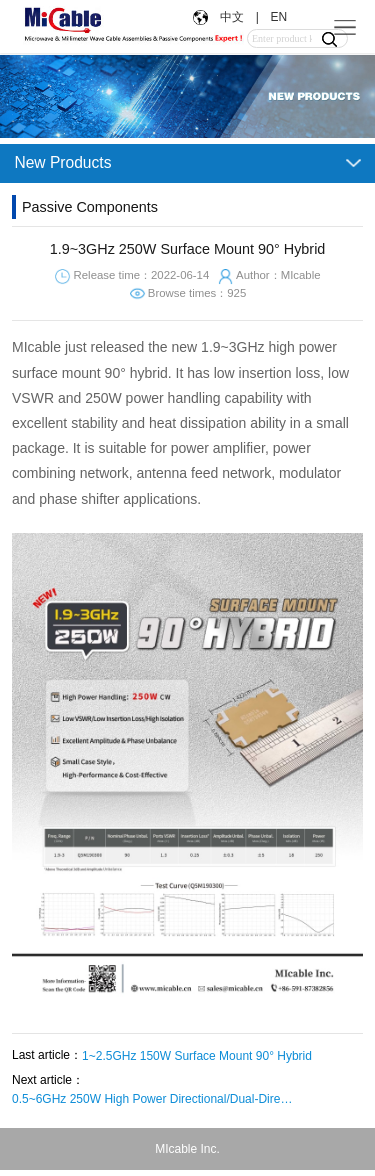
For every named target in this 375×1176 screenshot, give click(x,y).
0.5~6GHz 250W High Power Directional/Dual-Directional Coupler (152, 1099)
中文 (231, 17)
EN (277, 17)
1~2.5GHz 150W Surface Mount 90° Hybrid (197, 1056)
